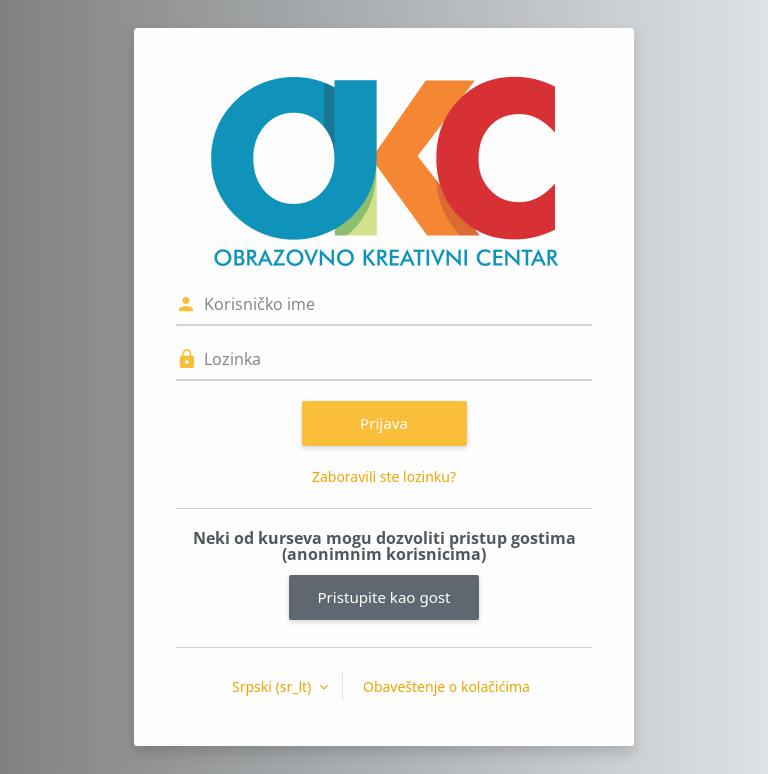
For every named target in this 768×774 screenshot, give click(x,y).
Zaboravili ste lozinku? (384, 476)
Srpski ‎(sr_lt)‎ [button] (273, 686)
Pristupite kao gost (383, 597)
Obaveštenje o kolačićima (446, 686)
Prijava (384, 423)
